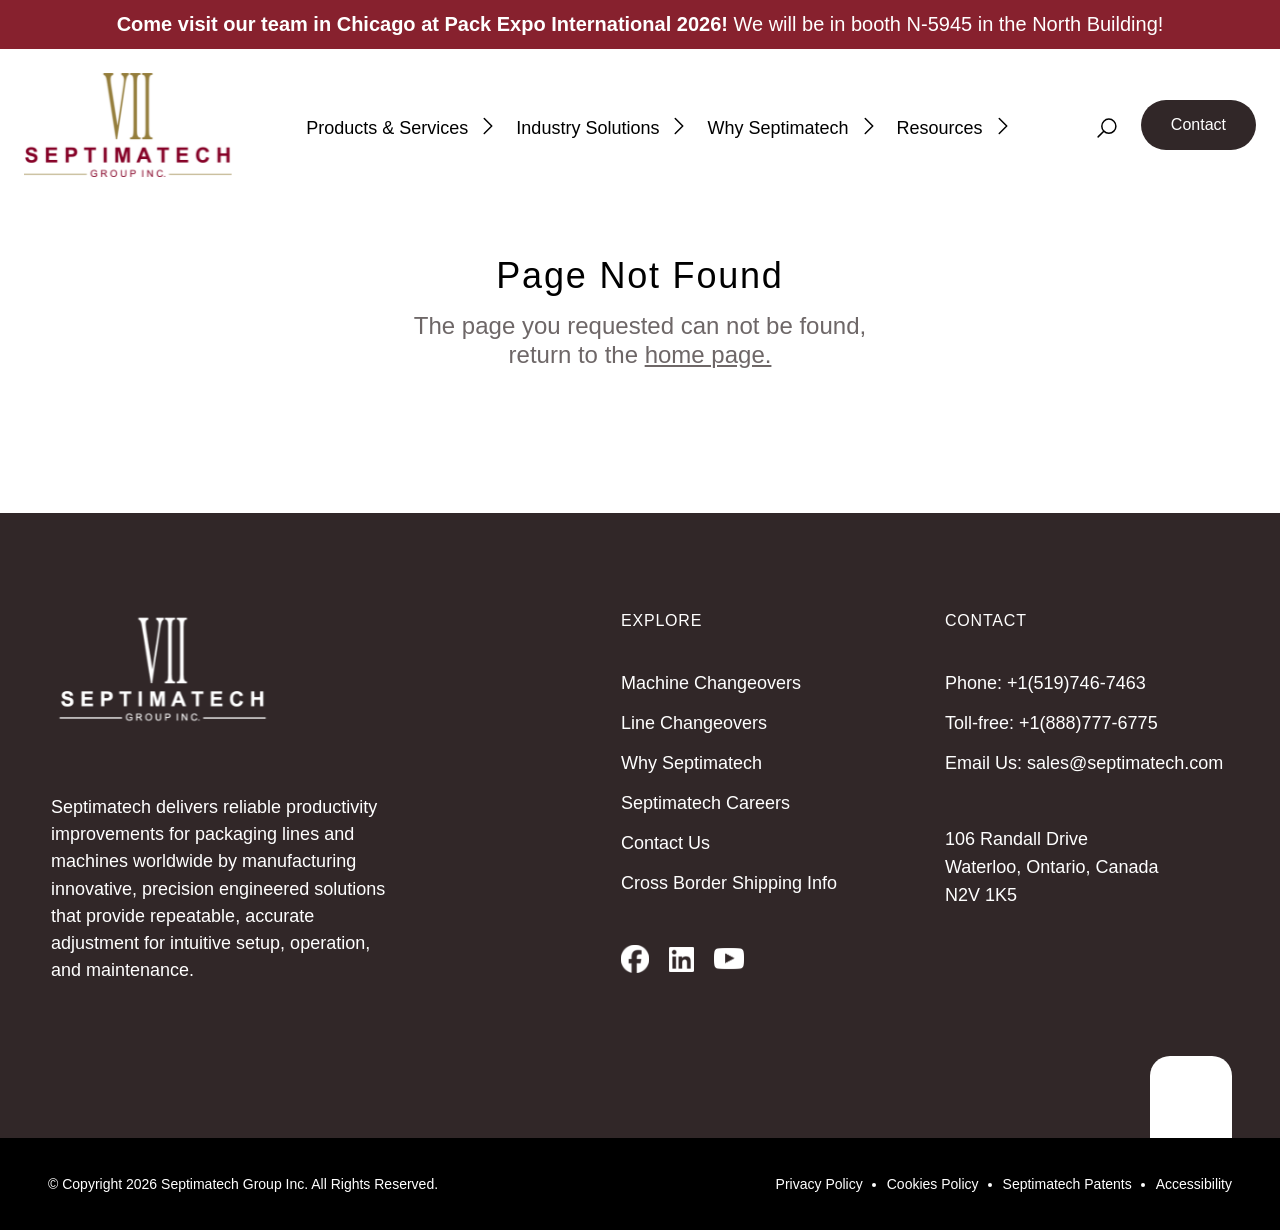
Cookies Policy (933, 1184)
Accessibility (1194, 1184)
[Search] (1107, 128)
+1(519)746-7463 (1076, 683)
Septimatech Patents (1067, 1184)
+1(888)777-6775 (1088, 723)
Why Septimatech (691, 763)
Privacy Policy (819, 1184)
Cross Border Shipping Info (729, 883)
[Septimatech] (128, 125)
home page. (708, 354)
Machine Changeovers (711, 683)
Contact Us (665, 843)
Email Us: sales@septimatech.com (1084, 763)
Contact (1198, 124)
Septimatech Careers (705, 803)
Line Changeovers (694, 723)
